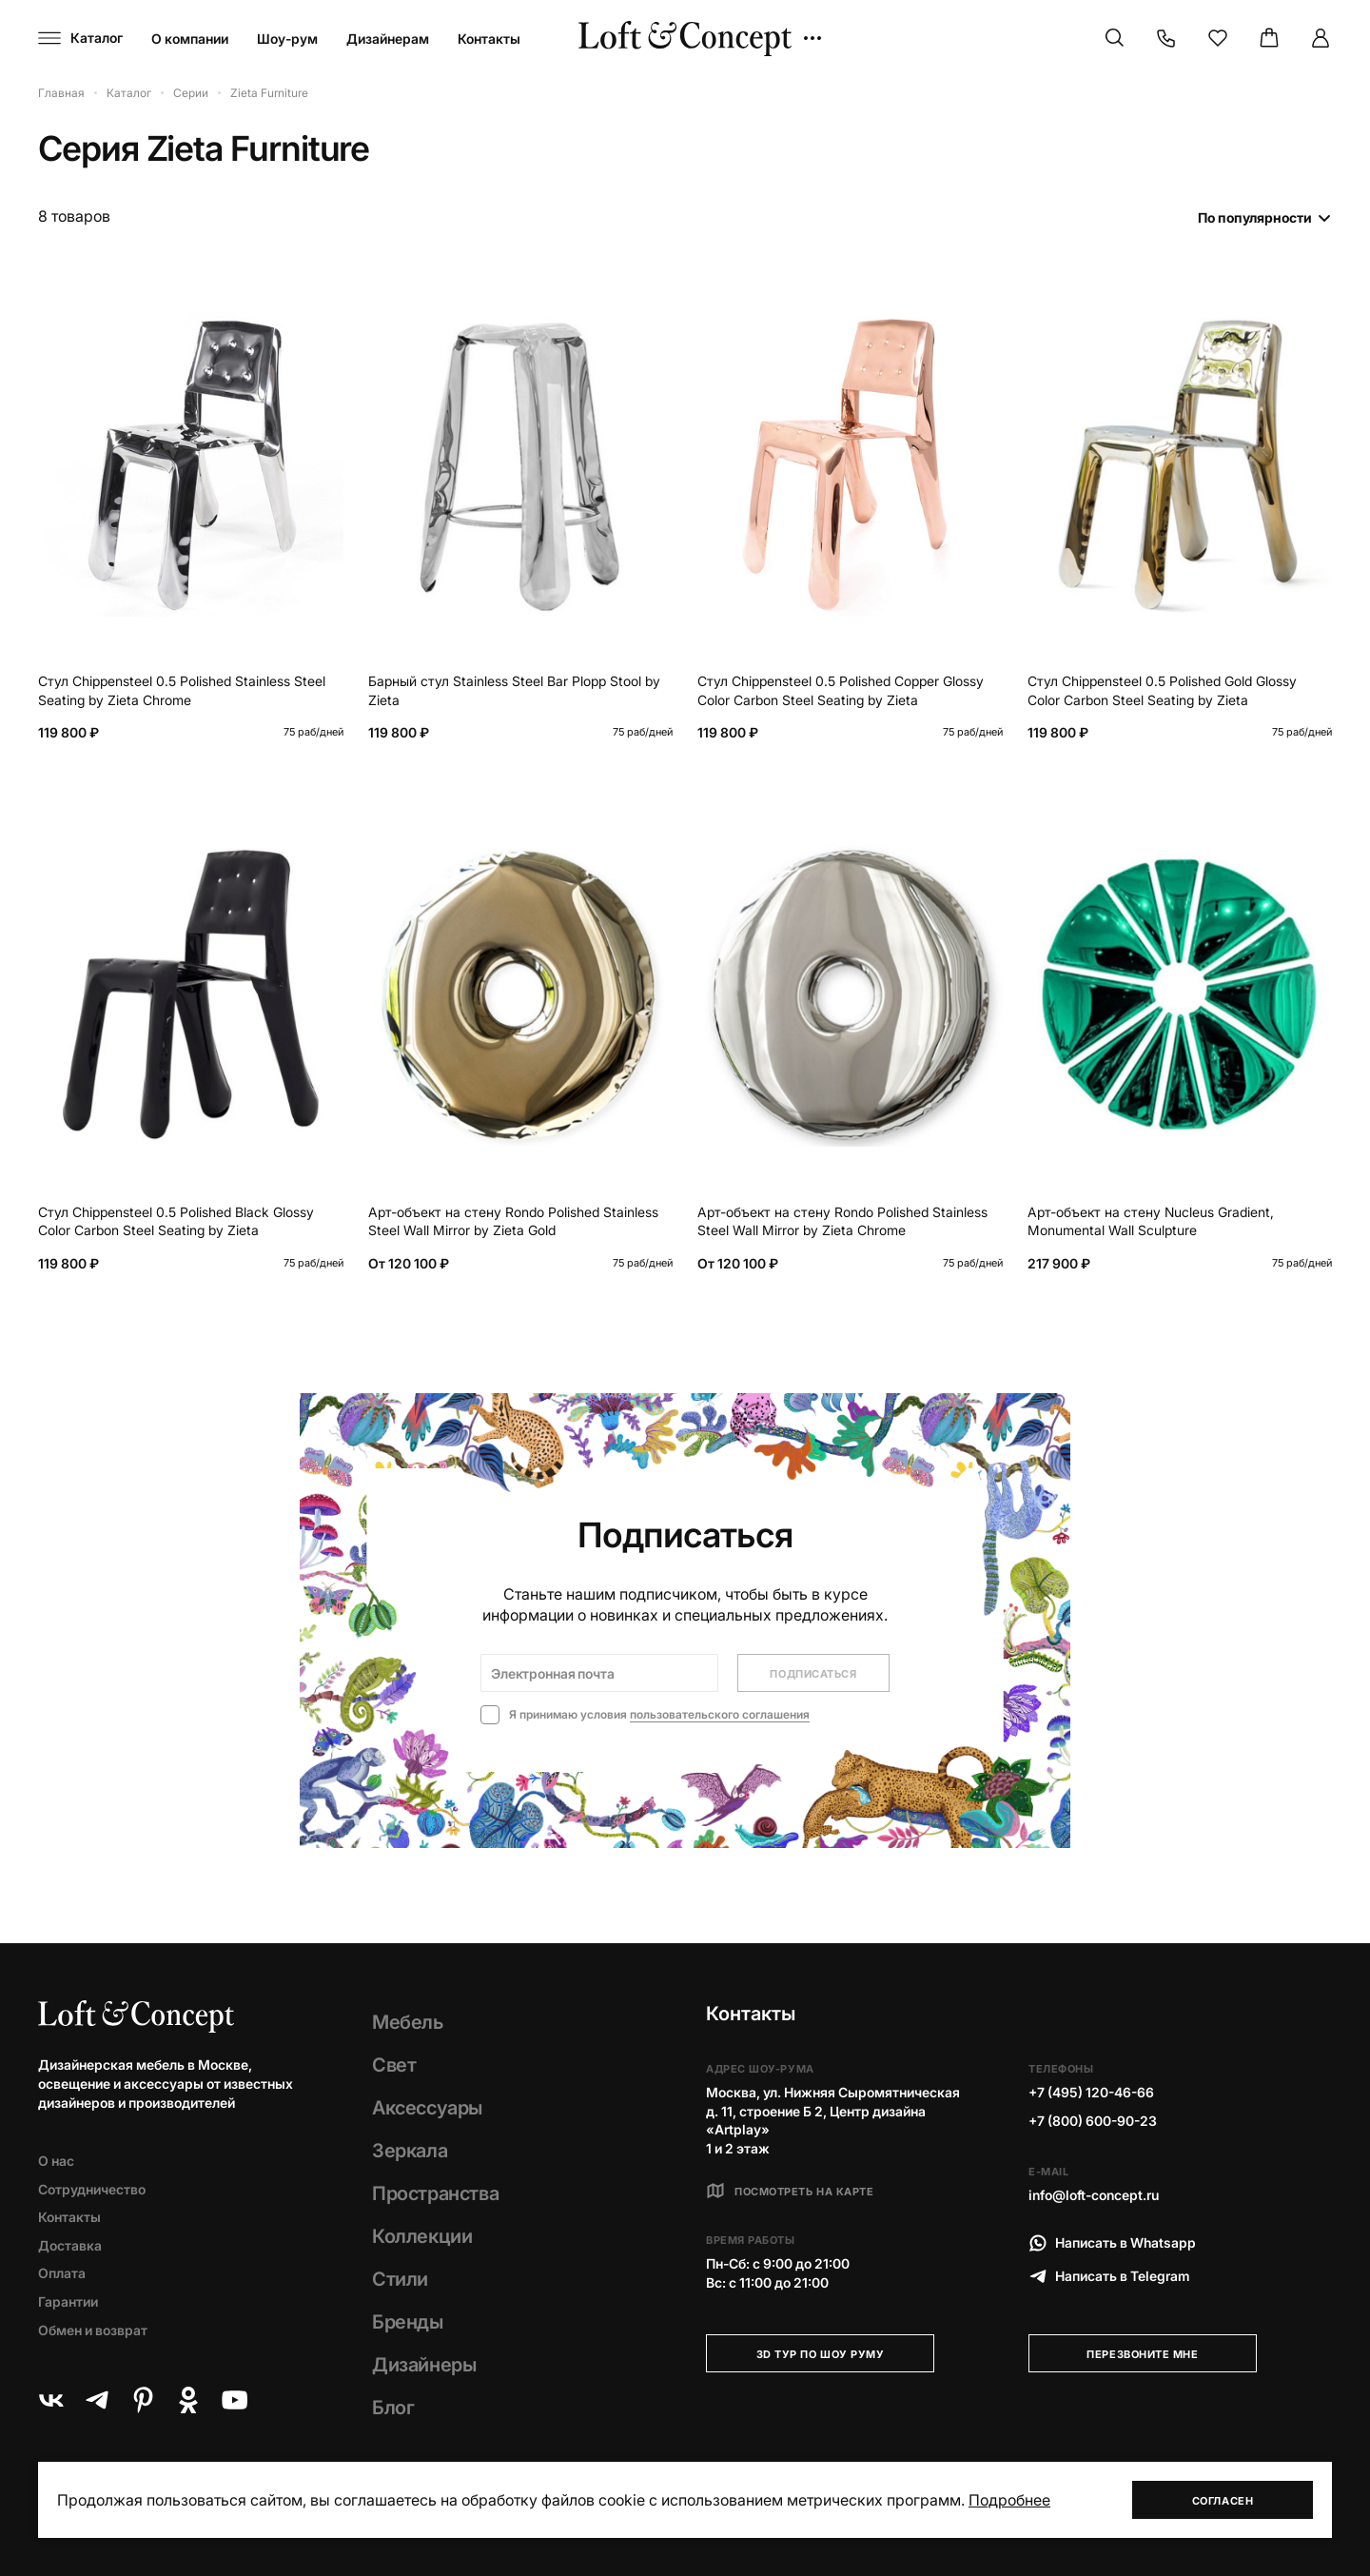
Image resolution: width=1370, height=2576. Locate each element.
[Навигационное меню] (80, 38)
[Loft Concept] (685, 38)
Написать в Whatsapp (1112, 2242)
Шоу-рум (287, 38)
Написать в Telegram (1109, 2276)
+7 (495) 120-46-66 (1091, 2092)
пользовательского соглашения (720, 1714)
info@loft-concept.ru (1093, 2195)
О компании (189, 38)
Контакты (489, 38)
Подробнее (1009, 2499)
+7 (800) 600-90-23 (1092, 2121)
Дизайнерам (387, 38)
